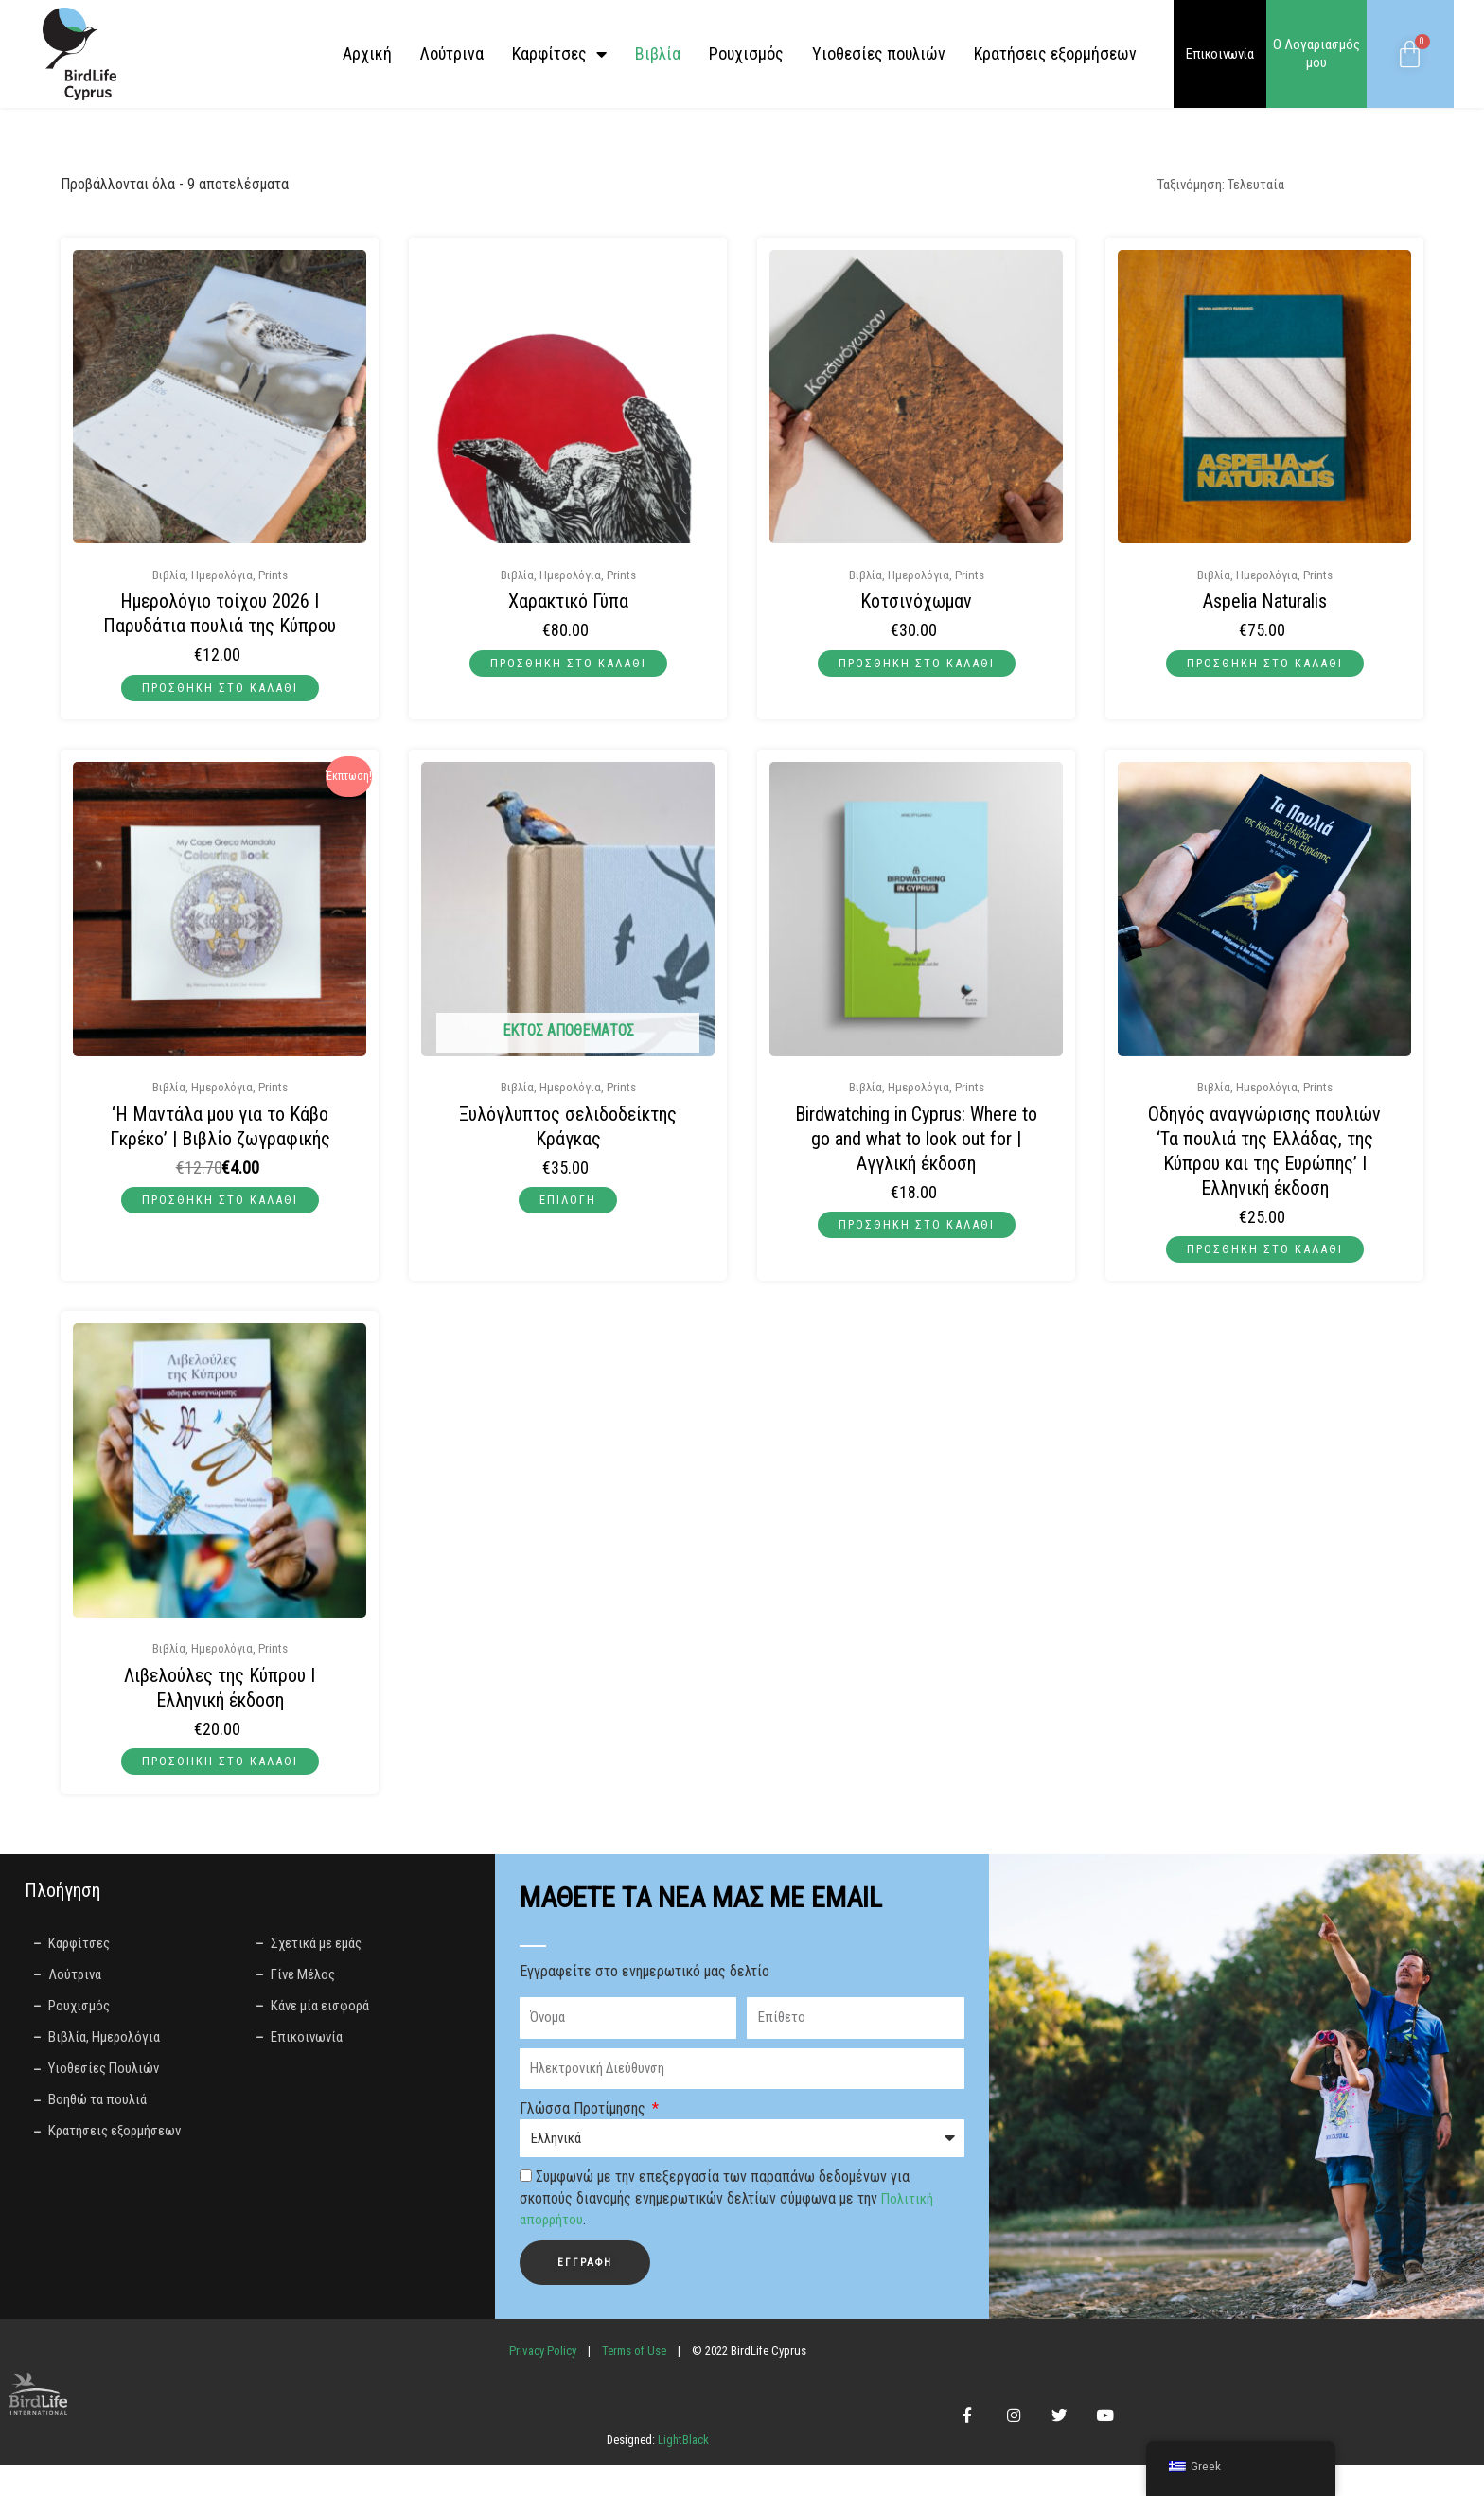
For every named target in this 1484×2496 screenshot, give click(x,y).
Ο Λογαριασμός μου (1316, 53)
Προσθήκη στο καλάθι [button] (219, 689)
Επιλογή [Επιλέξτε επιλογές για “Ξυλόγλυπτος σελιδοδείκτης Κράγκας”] (568, 1205)
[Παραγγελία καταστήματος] (1274, 185)
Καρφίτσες (559, 54)
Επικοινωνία (1220, 53)
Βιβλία (657, 53)
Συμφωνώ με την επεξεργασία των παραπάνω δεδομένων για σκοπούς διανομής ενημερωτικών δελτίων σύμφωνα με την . (727, 2211)
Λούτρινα (452, 53)
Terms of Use (634, 2363)
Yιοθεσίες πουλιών (878, 53)
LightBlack (682, 2471)
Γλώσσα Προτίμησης (584, 2121)
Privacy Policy (542, 2363)
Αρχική (367, 53)
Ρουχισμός (746, 53)
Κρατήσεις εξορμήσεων (1055, 53)
